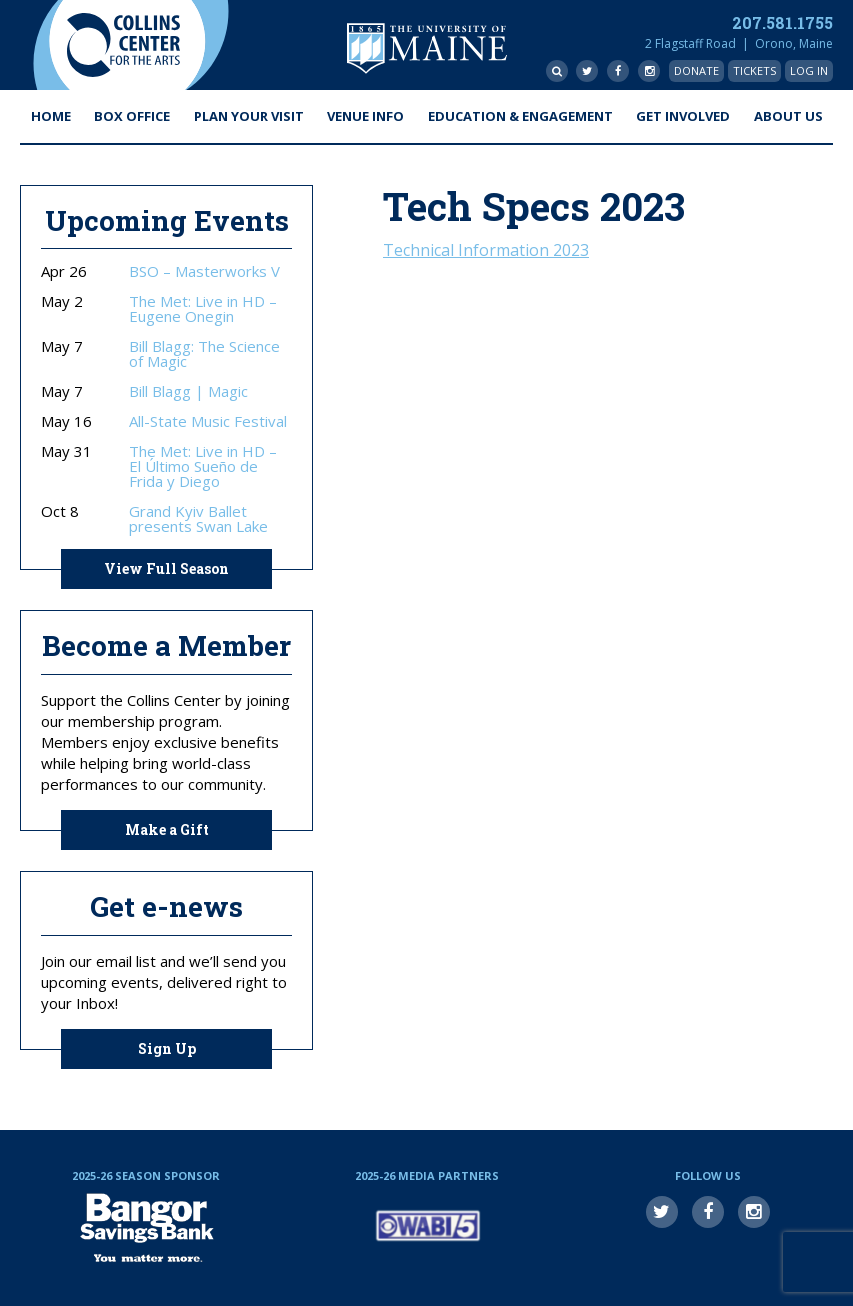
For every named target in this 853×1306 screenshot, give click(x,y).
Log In (809, 70)
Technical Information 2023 (486, 250)
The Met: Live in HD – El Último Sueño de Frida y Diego (203, 466)
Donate (696, 70)
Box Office (132, 116)
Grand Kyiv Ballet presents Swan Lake (198, 519)
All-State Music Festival (208, 421)
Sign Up (167, 1048)
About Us (788, 116)
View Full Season (166, 568)
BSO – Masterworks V (204, 271)
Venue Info (365, 116)
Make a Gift (167, 829)
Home (51, 116)
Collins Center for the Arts (123, 45)
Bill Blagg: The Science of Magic (204, 354)
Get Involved (683, 116)
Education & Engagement (520, 116)
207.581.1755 (782, 22)
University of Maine (427, 48)
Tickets (754, 70)
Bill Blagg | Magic (188, 391)
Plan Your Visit (249, 116)
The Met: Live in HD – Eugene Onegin (203, 309)
